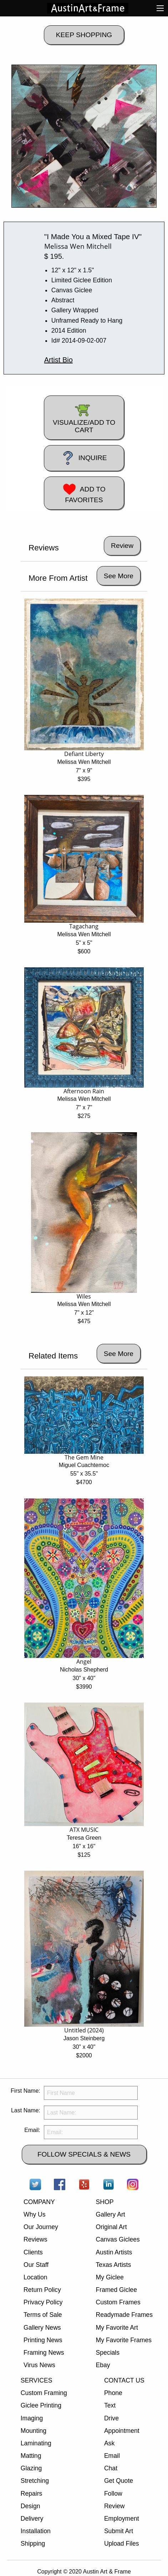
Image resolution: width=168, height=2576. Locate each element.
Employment (121, 2518)
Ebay (103, 2365)
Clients (33, 2252)
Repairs (31, 2493)
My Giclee (110, 2277)
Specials (108, 2352)
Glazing (31, 2468)
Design (30, 2506)
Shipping (33, 2543)
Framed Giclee (116, 2289)
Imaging (32, 2418)
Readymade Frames (124, 2314)
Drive (111, 2418)
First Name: (25, 2091)
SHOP (105, 2202)
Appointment (121, 2430)
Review (114, 2506)
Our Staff (36, 2264)
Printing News (43, 2340)
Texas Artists (113, 2264)
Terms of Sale (43, 2314)
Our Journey (41, 2226)
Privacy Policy (43, 2302)
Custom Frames (118, 2302)
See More (118, 576)
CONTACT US (124, 2380)
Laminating (36, 2443)
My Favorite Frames (124, 2340)
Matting (31, 2455)
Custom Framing (44, 2392)
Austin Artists (114, 2252)
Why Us (35, 2214)
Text (110, 2405)
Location (35, 2277)
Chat (110, 2468)
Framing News (44, 2352)
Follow (113, 2493)
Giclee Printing (41, 2405)
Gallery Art (110, 2214)
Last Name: (25, 2110)
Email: (32, 2130)
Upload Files (121, 2543)
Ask (109, 2443)
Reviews (35, 2239)
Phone (113, 2392)
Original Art (111, 2226)
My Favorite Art (117, 2327)
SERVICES (36, 2380)
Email (112, 2455)
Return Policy (42, 2289)
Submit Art (118, 2531)
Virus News (39, 2365)
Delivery (32, 2518)
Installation (36, 2531)
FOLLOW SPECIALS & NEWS (84, 2154)
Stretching (35, 2480)
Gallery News (42, 2327)
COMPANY (39, 2202)
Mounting (33, 2430)
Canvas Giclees (118, 2239)
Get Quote (118, 2480)
